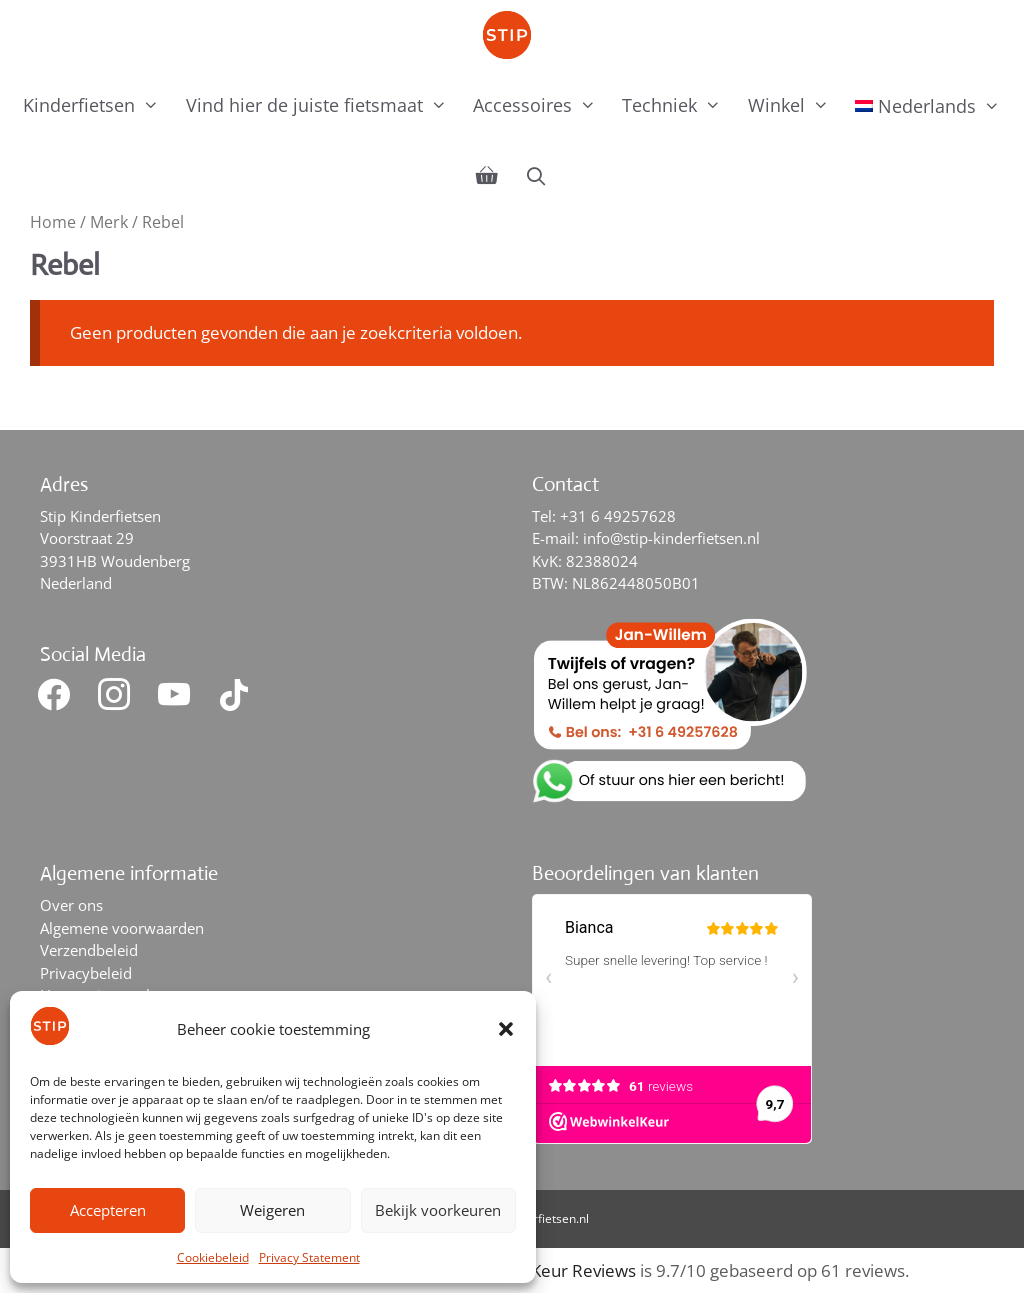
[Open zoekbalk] (535, 176)
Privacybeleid (86, 973)
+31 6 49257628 (618, 516)
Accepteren (108, 1210)
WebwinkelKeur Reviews (540, 1270)
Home (53, 222)
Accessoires (541, 105)
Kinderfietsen (97, 105)
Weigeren (272, 1210)
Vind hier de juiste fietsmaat (323, 105)
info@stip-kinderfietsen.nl (671, 538)
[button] (506, 1029)
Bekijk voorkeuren (438, 1210)
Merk (109, 222)
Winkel (795, 105)
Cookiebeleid (213, 1257)
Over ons (71, 905)
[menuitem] (928, 106)
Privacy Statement (309, 1257)
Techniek (678, 105)
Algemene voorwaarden (122, 928)
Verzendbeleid (89, 950)
